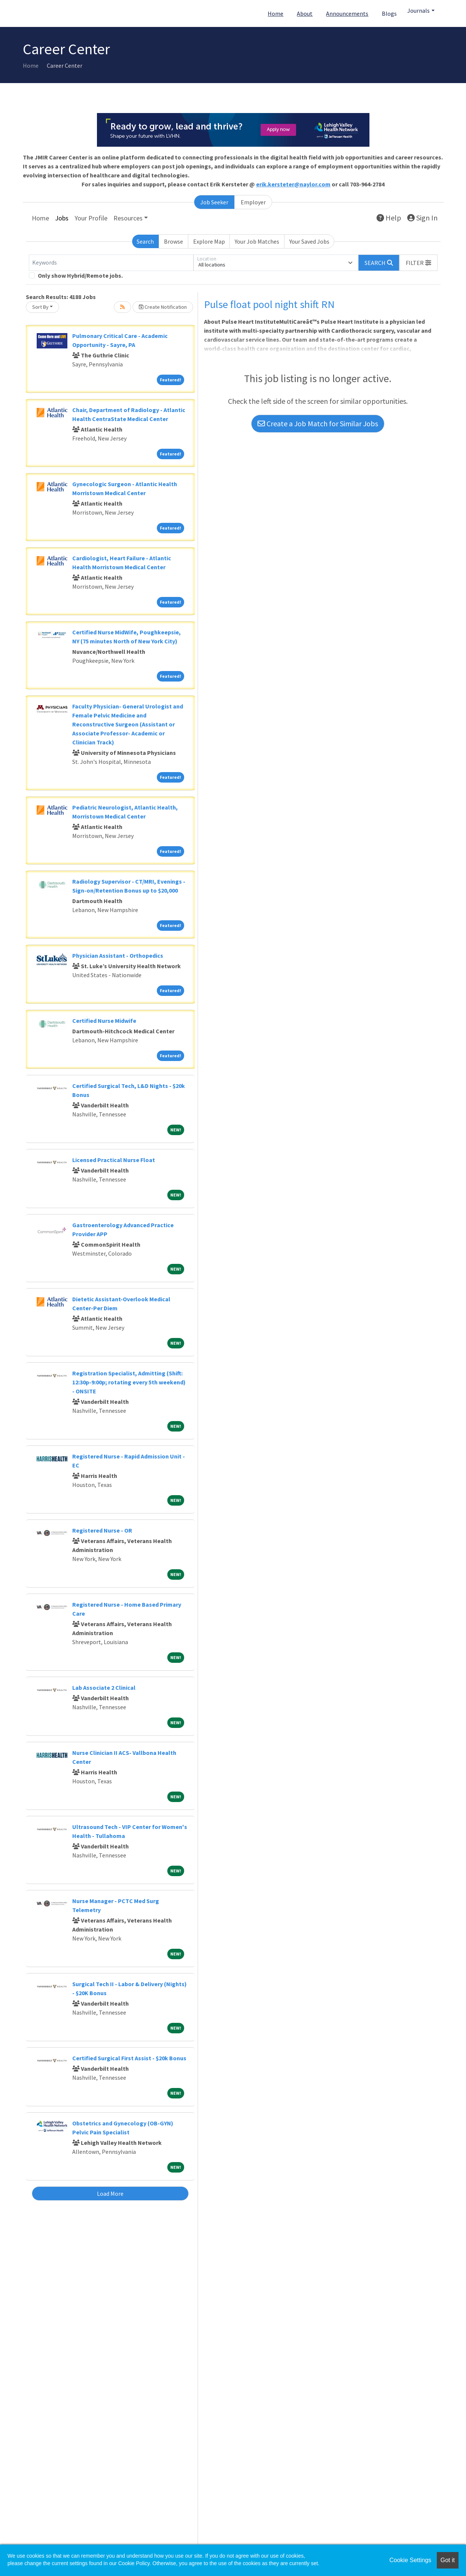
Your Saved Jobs (309, 241)
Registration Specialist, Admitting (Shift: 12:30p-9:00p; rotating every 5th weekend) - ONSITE (129, 1382)
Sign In (422, 217)
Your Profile (90, 218)
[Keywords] (111, 262)
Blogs (389, 13)
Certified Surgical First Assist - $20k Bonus (129, 2058)
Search (145, 241)
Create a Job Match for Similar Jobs (318, 423)
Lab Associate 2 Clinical (103, 1687)
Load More (110, 2193)
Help (389, 217)
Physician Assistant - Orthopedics (117, 955)
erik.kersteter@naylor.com (293, 184)
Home (275, 13)
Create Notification (163, 307)
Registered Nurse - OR (102, 1530)
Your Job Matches (257, 241)
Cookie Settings (410, 2560)
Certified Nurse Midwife (104, 1020)
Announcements (347, 13)
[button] (418, 262)
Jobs (61, 218)
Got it (448, 2560)
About (305, 13)
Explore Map (209, 241)
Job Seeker (214, 202)
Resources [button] (128, 218)
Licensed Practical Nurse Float (113, 1160)
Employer (253, 202)
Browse (173, 241)
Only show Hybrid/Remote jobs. (80, 275)
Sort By (40, 307)
